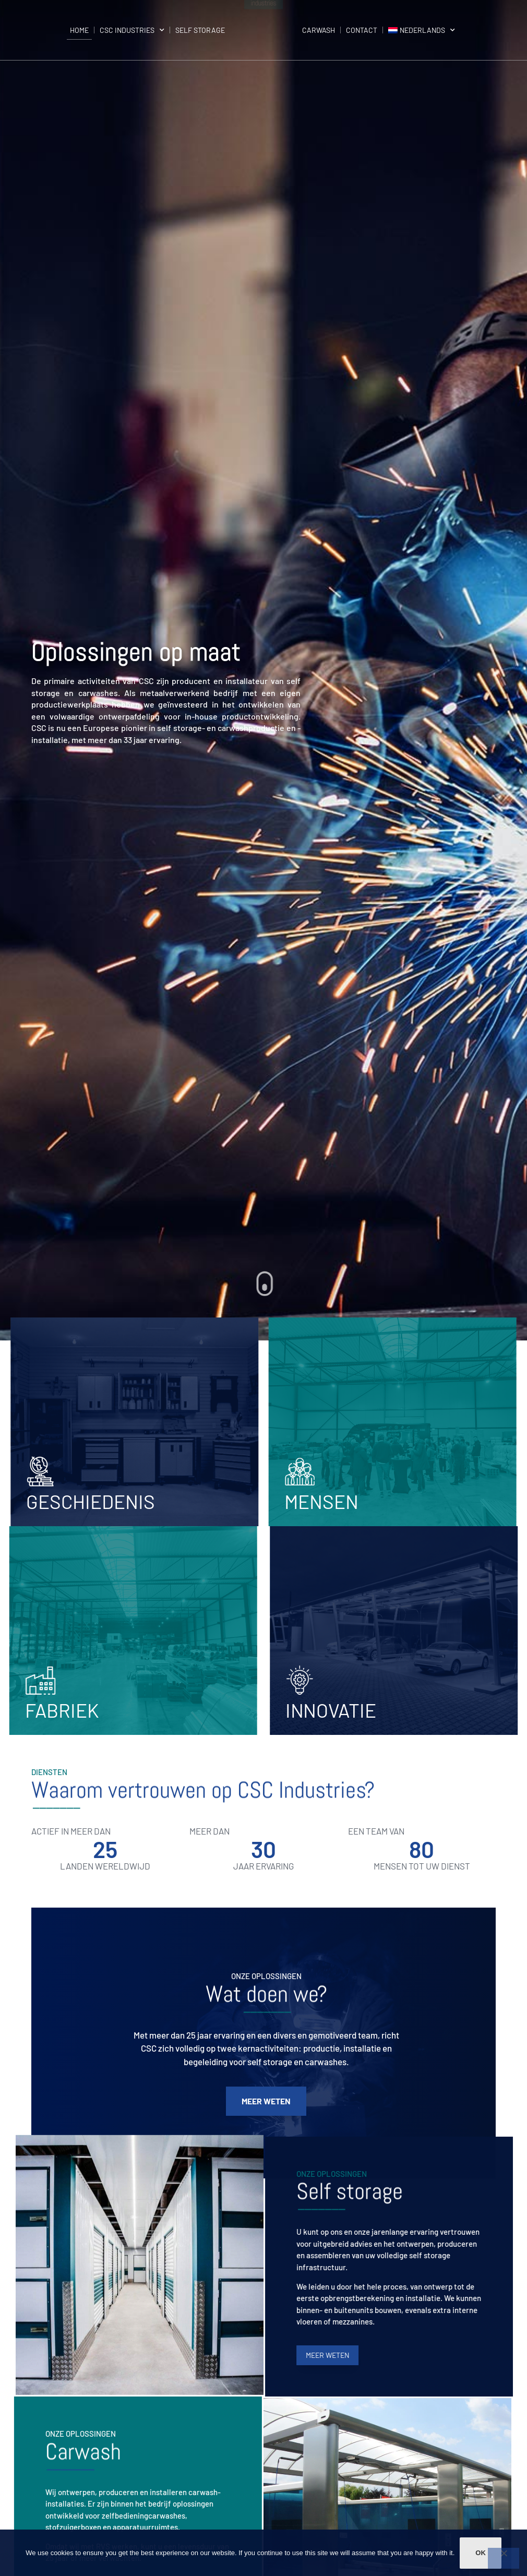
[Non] (503, 2557)
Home (79, 30)
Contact (361, 30)
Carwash (318, 30)
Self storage (200, 30)
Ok (480, 2553)
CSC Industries (132, 30)
